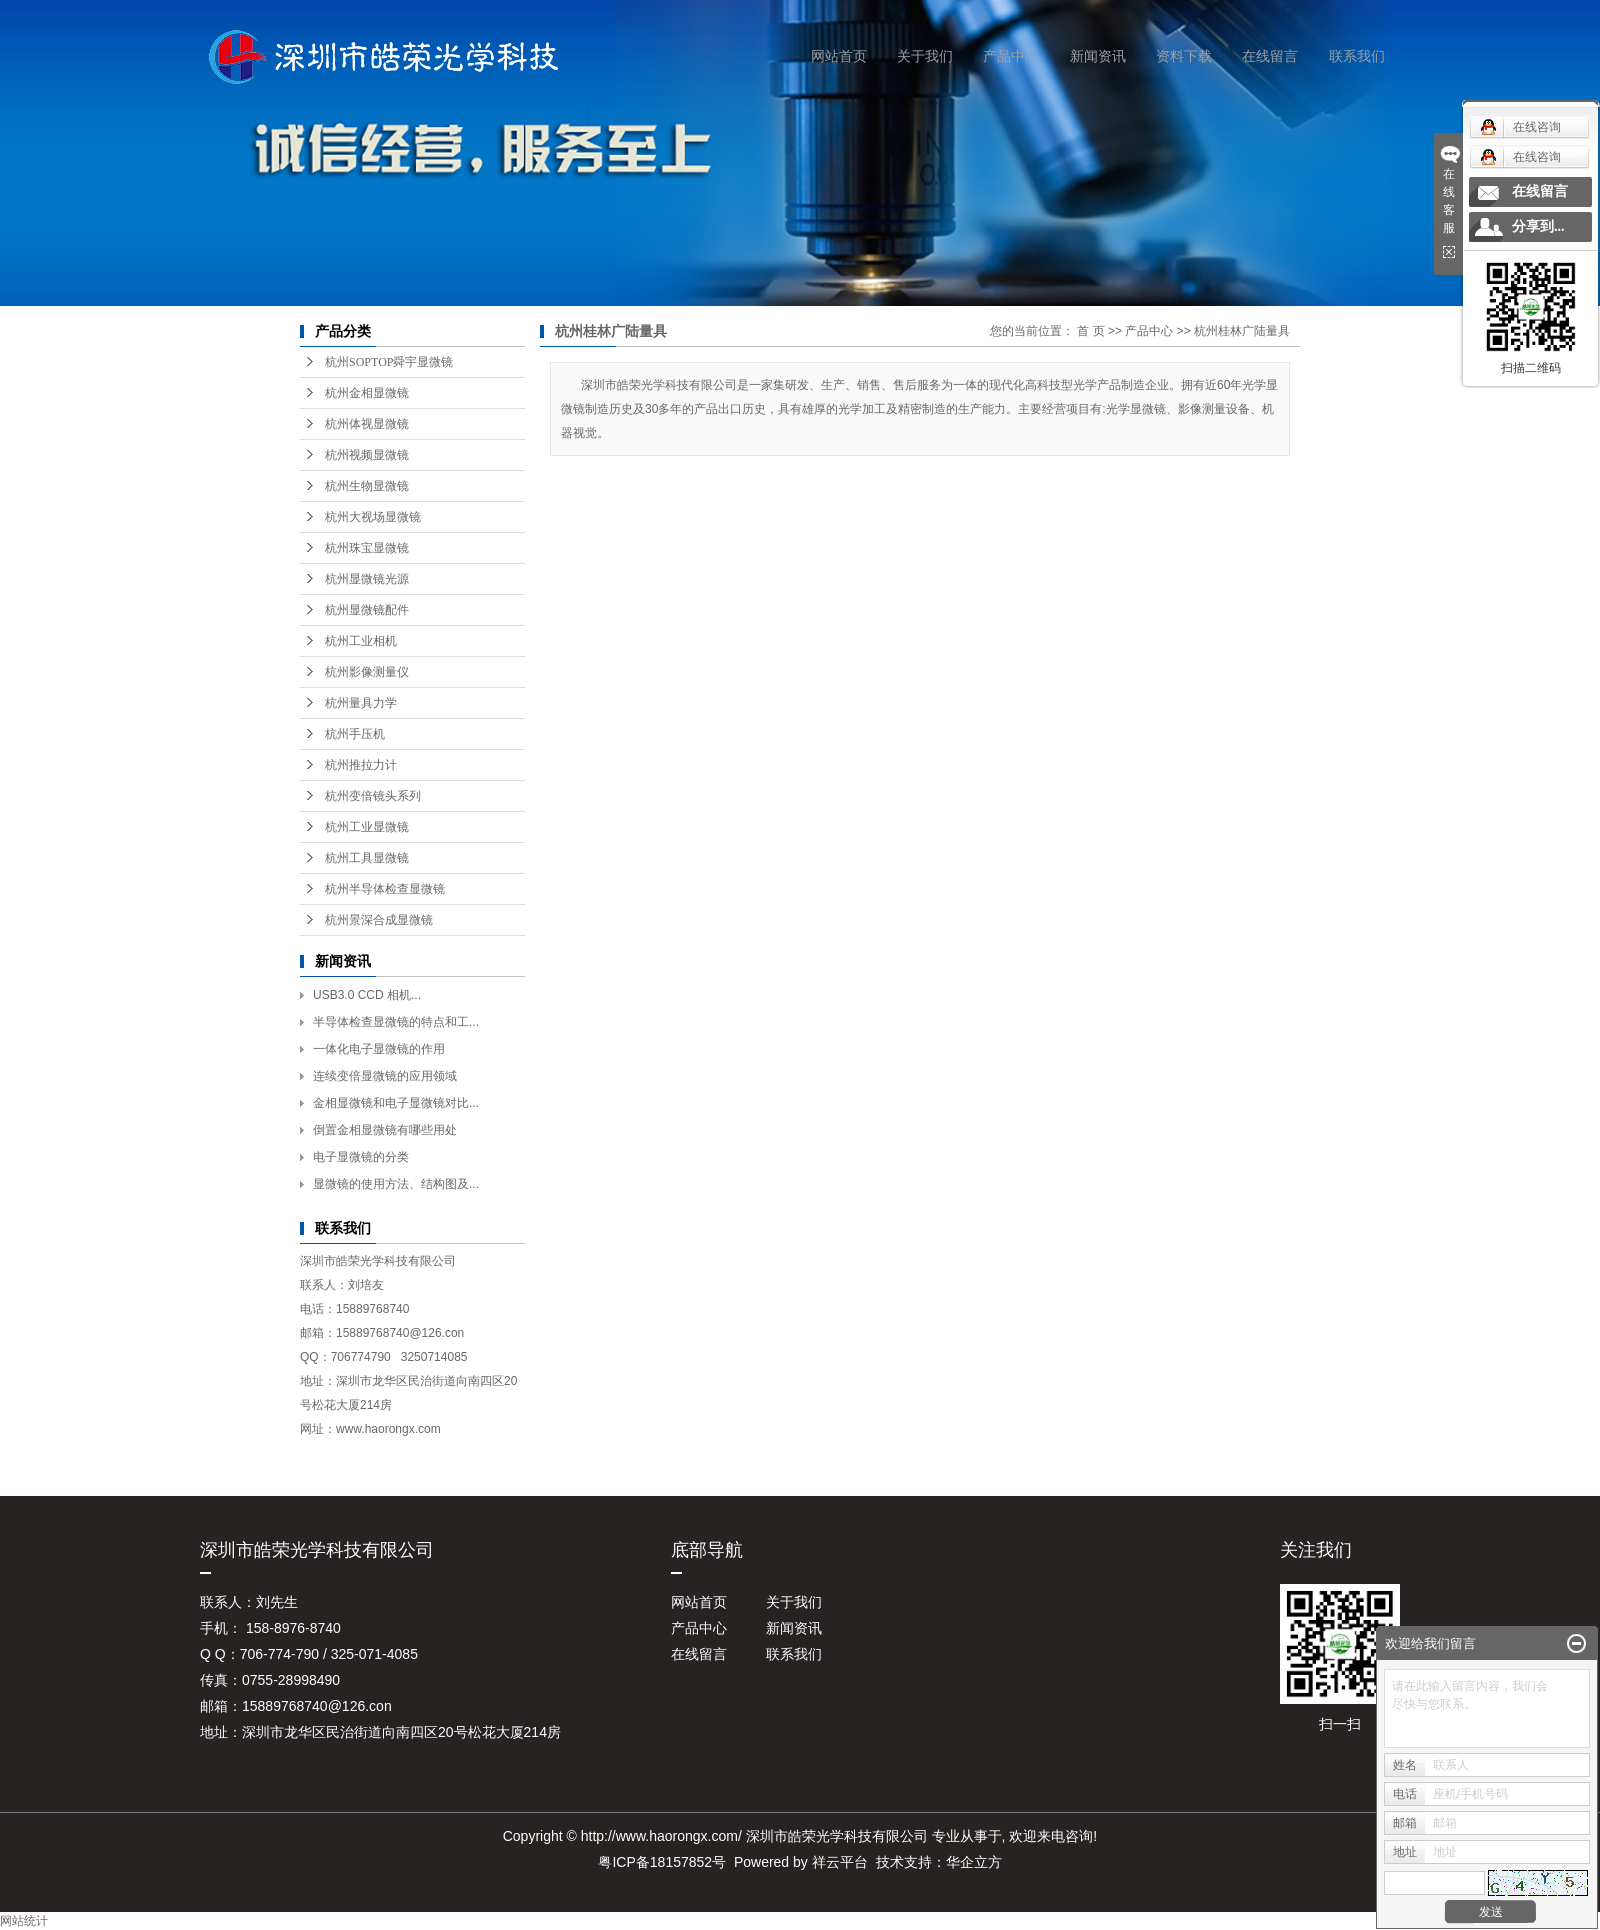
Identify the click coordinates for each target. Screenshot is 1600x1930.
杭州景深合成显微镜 (379, 920)
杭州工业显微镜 (367, 827)
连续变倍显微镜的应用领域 (385, 1076)
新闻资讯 (1098, 56)
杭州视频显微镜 (367, 455)
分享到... (1538, 226)
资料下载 (1184, 56)
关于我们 (925, 56)
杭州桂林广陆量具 (1242, 331)
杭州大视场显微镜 (373, 517)
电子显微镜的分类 (361, 1157)
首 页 (1090, 331)
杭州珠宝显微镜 (367, 548)
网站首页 (839, 56)
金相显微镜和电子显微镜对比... (396, 1103)
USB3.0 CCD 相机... (367, 995)
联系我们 (1357, 56)
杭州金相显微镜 (367, 393)
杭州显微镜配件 (367, 610)
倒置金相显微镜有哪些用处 (385, 1130)
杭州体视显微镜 (367, 424)
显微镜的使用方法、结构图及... (396, 1184)
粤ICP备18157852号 (662, 1862)
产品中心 (1011, 56)
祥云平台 (840, 1862)
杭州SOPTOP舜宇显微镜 (389, 362)
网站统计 (24, 1921)
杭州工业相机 (361, 641)
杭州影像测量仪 (367, 672)
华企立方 (974, 1862)
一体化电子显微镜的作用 (379, 1049)
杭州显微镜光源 (367, 579)
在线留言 (1270, 56)
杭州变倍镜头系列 (373, 796)
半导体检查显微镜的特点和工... (396, 1022)
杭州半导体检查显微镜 (385, 889)
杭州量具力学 (361, 703)
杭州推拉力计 (361, 765)
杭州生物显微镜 (367, 486)
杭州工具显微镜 (367, 858)
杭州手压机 (355, 734)
